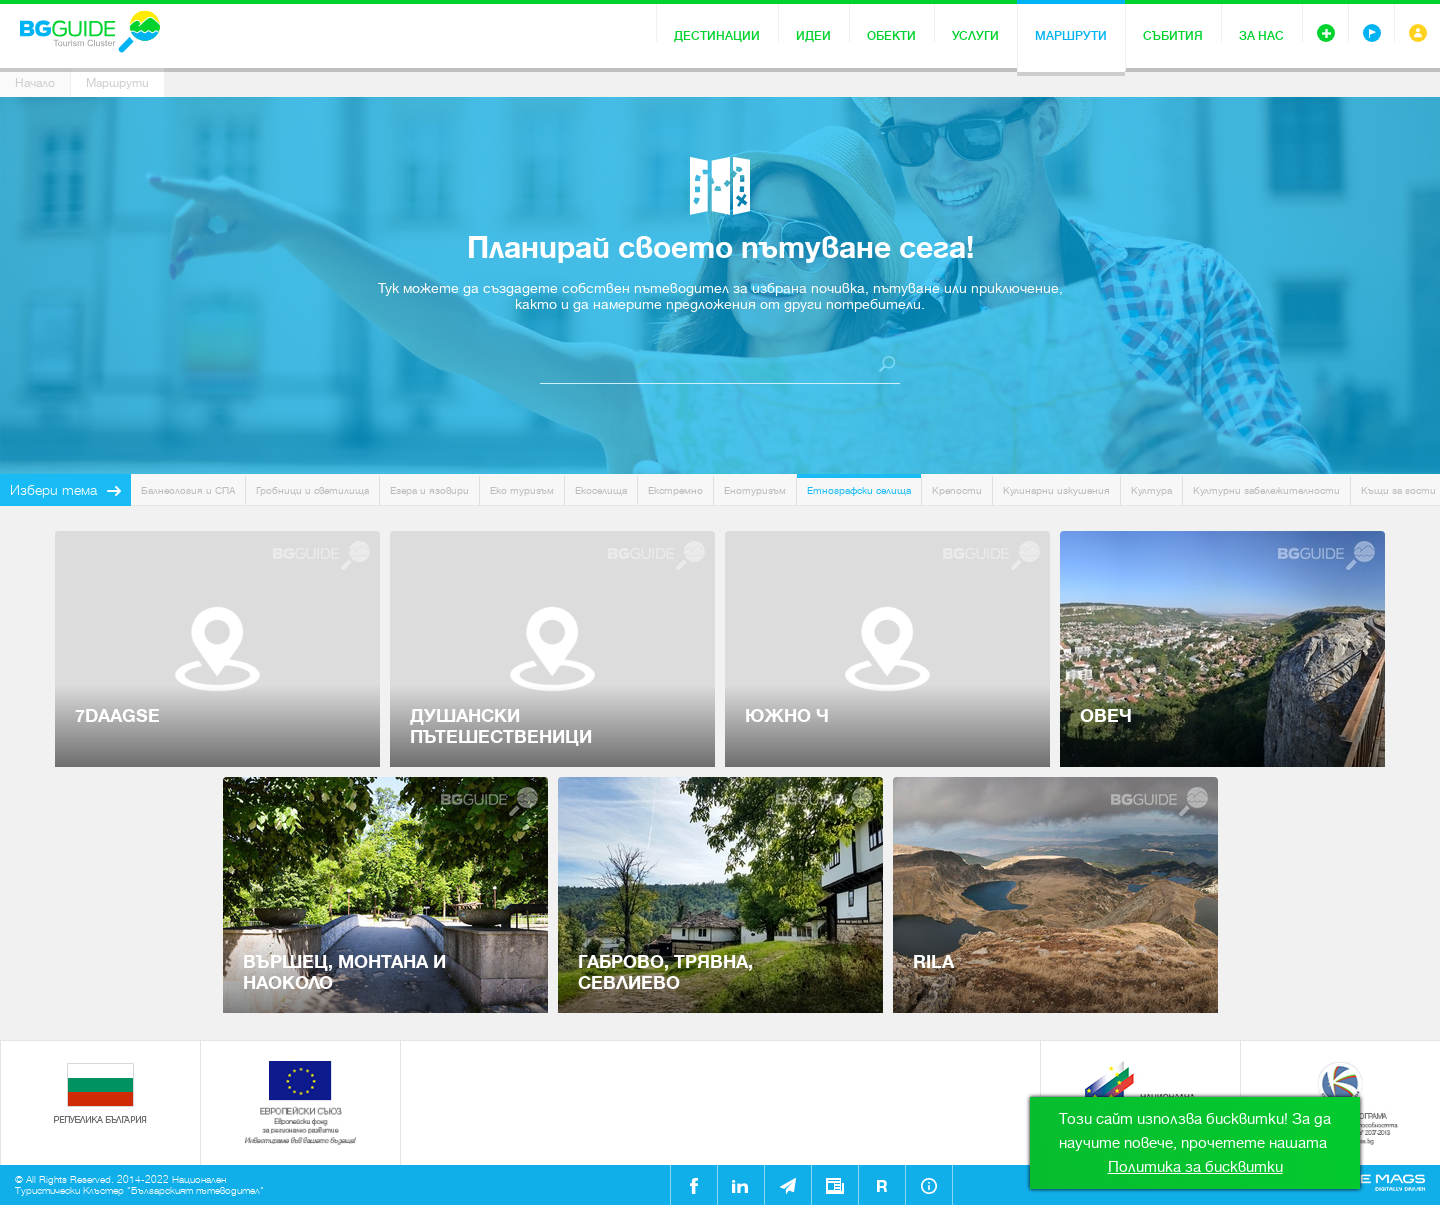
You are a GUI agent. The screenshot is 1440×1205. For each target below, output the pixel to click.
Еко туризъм (522, 490)
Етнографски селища (859, 490)
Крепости (957, 490)
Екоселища (601, 490)
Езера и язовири (429, 490)
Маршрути (1071, 36)
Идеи (813, 36)
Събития (1173, 36)
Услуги (975, 36)
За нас (1261, 36)
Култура (1151, 490)
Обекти (891, 36)
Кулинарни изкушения (1056, 490)
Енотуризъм (755, 490)
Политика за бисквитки (1195, 1167)
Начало (35, 83)
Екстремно (675, 490)
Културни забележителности (1266, 490)
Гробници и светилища (312, 490)
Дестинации (717, 36)
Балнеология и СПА (188, 490)
